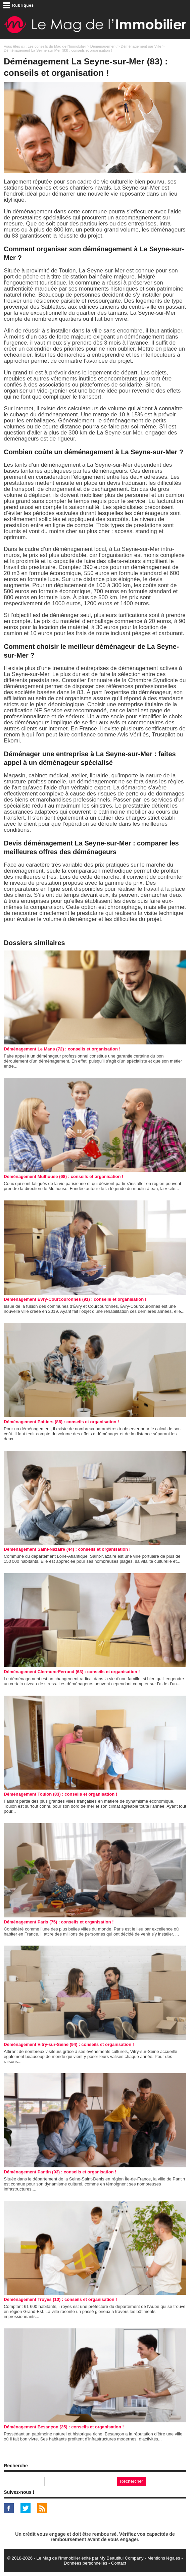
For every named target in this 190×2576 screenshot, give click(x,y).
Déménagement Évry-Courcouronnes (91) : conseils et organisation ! (75, 1299)
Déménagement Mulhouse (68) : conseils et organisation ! (63, 1176)
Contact (118, 2563)
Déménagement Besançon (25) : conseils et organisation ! (64, 2426)
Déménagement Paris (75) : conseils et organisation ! (58, 1921)
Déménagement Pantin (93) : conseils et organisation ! (60, 2171)
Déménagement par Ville (141, 46)
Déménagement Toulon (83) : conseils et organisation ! (60, 1794)
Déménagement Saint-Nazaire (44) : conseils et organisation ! (67, 1549)
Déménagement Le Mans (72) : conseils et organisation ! (62, 1048)
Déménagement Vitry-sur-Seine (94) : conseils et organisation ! (69, 2044)
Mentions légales (163, 2558)
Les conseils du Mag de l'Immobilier (57, 46)
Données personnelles (85, 2563)
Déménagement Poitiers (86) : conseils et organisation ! (61, 1421)
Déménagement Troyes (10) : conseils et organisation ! (60, 2299)
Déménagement (103, 46)
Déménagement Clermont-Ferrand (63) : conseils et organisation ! (72, 1671)
